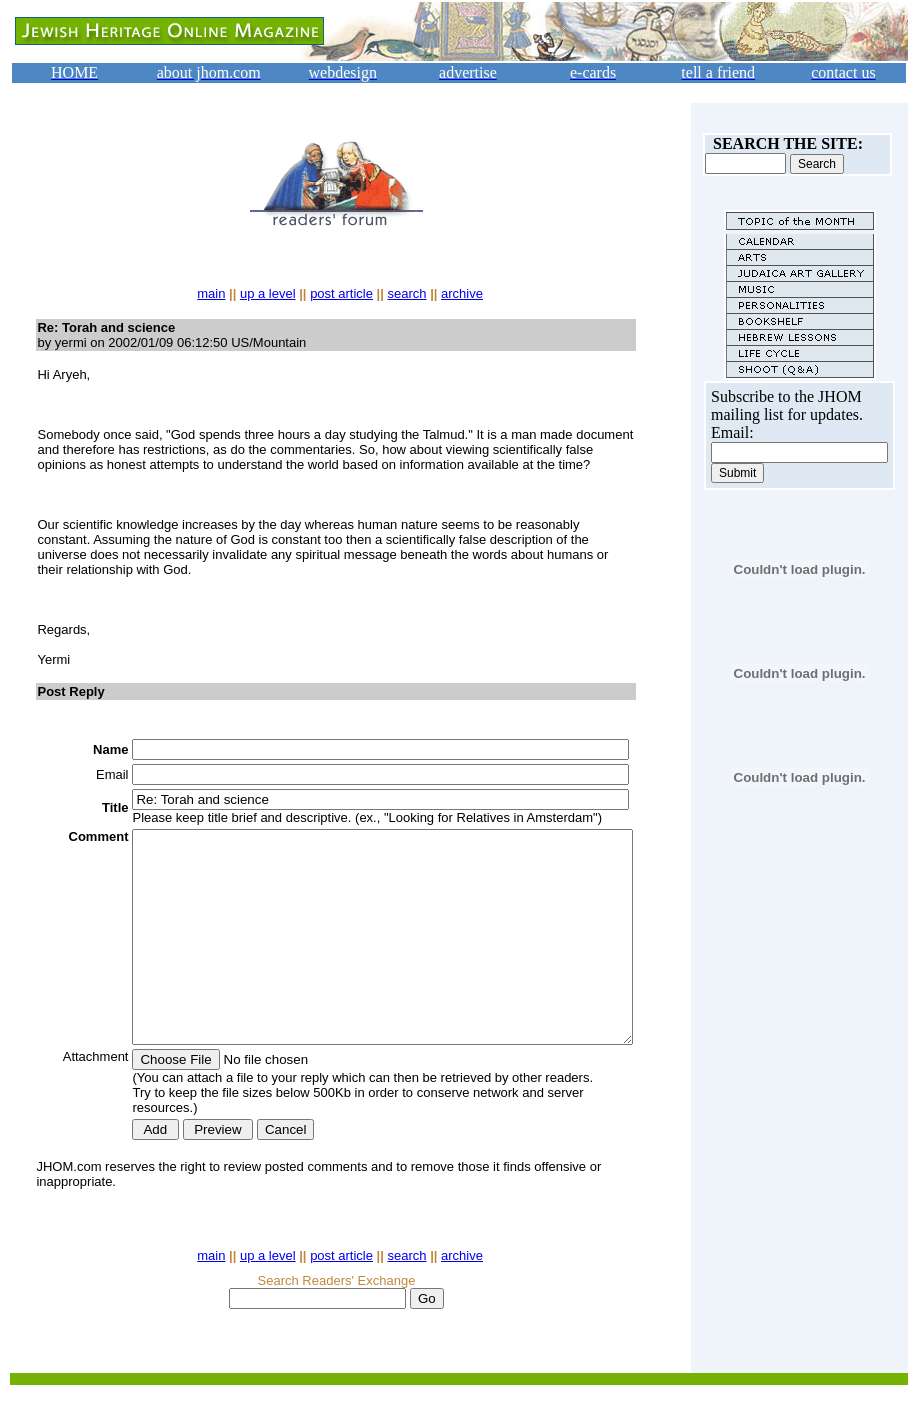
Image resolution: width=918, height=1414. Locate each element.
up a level (272, 293)
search (410, 293)
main (215, 293)
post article (345, 293)
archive (466, 293)
